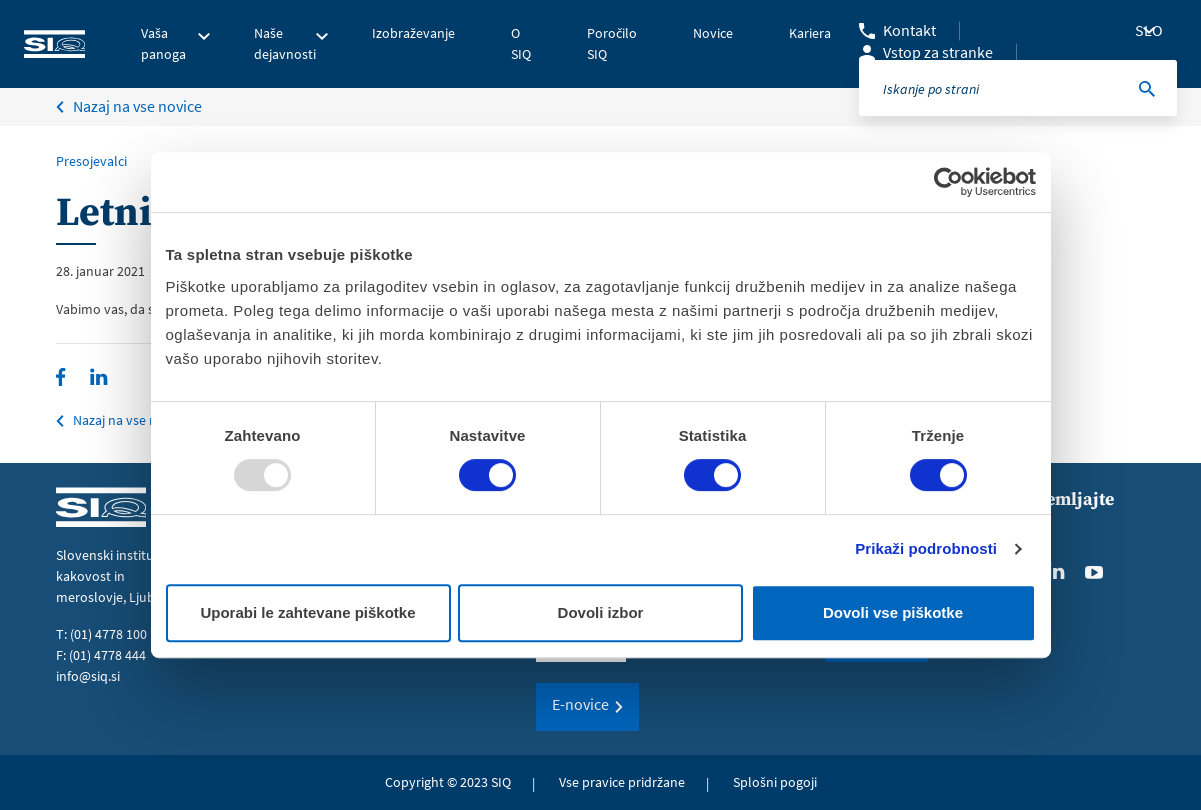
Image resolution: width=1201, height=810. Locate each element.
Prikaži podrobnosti (926, 548)
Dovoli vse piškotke (893, 612)
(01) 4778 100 (108, 634)
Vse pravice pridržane (622, 782)
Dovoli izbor (601, 612)
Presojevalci (91, 161)
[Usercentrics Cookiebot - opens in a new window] (948, 182)
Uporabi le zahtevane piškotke (307, 612)
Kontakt (909, 30)
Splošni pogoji (775, 782)
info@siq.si (88, 676)
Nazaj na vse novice (130, 420)
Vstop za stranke (938, 52)
